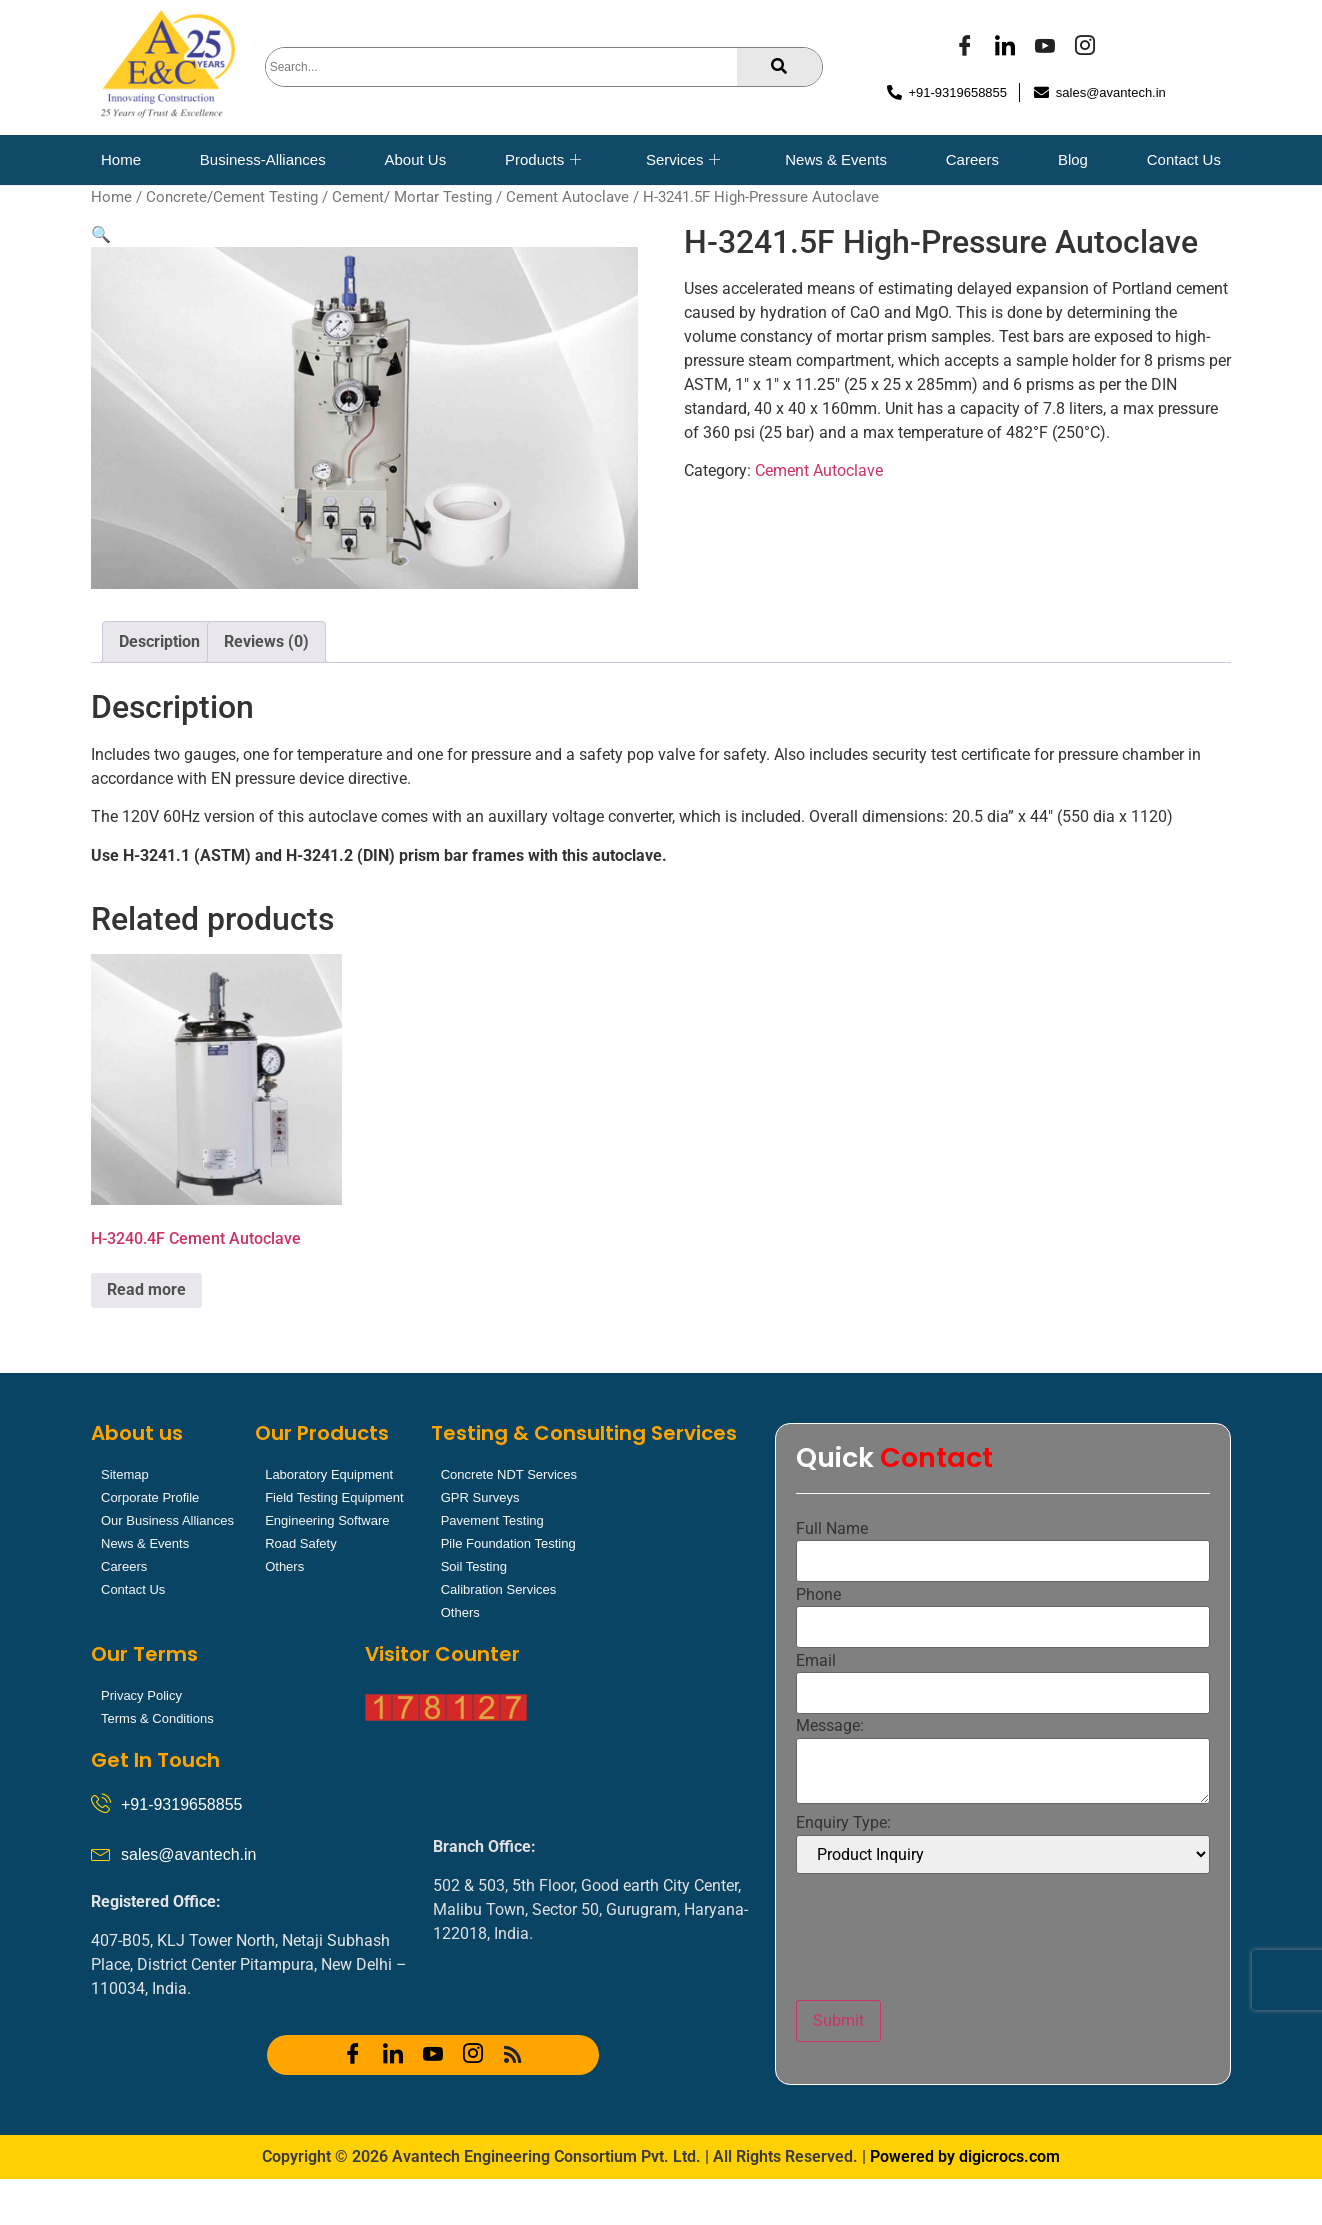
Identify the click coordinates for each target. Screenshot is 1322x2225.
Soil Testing (474, 1566)
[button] (101, 234)
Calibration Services (499, 1589)
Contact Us (1184, 159)
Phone (818, 1595)
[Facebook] (965, 48)
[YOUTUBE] (1045, 48)
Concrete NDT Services (509, 1474)
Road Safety (301, 1543)
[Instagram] (1085, 48)
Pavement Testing (492, 1520)
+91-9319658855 (181, 1804)
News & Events (836, 159)
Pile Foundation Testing (508, 1543)
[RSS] (513, 2055)
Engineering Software (327, 1520)
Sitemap (125, 1474)
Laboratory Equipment (329, 1474)
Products (543, 160)
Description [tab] (159, 641)
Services (683, 160)
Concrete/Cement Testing (232, 197)
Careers (972, 159)
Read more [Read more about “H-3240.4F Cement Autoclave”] (146, 1289)
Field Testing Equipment (334, 1497)
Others (284, 1566)
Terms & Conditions (157, 1718)
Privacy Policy (141, 1695)
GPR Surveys (480, 1497)
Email (816, 1661)
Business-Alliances (263, 159)
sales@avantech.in (188, 1854)
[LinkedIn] (1005, 48)
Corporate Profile (150, 1497)
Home (121, 159)
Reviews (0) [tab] (266, 641)
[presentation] (948, 1937)
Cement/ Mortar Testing (412, 197)
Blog (1073, 159)
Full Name (832, 1529)
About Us (415, 159)
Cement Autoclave (567, 197)
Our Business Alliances (167, 1520)
